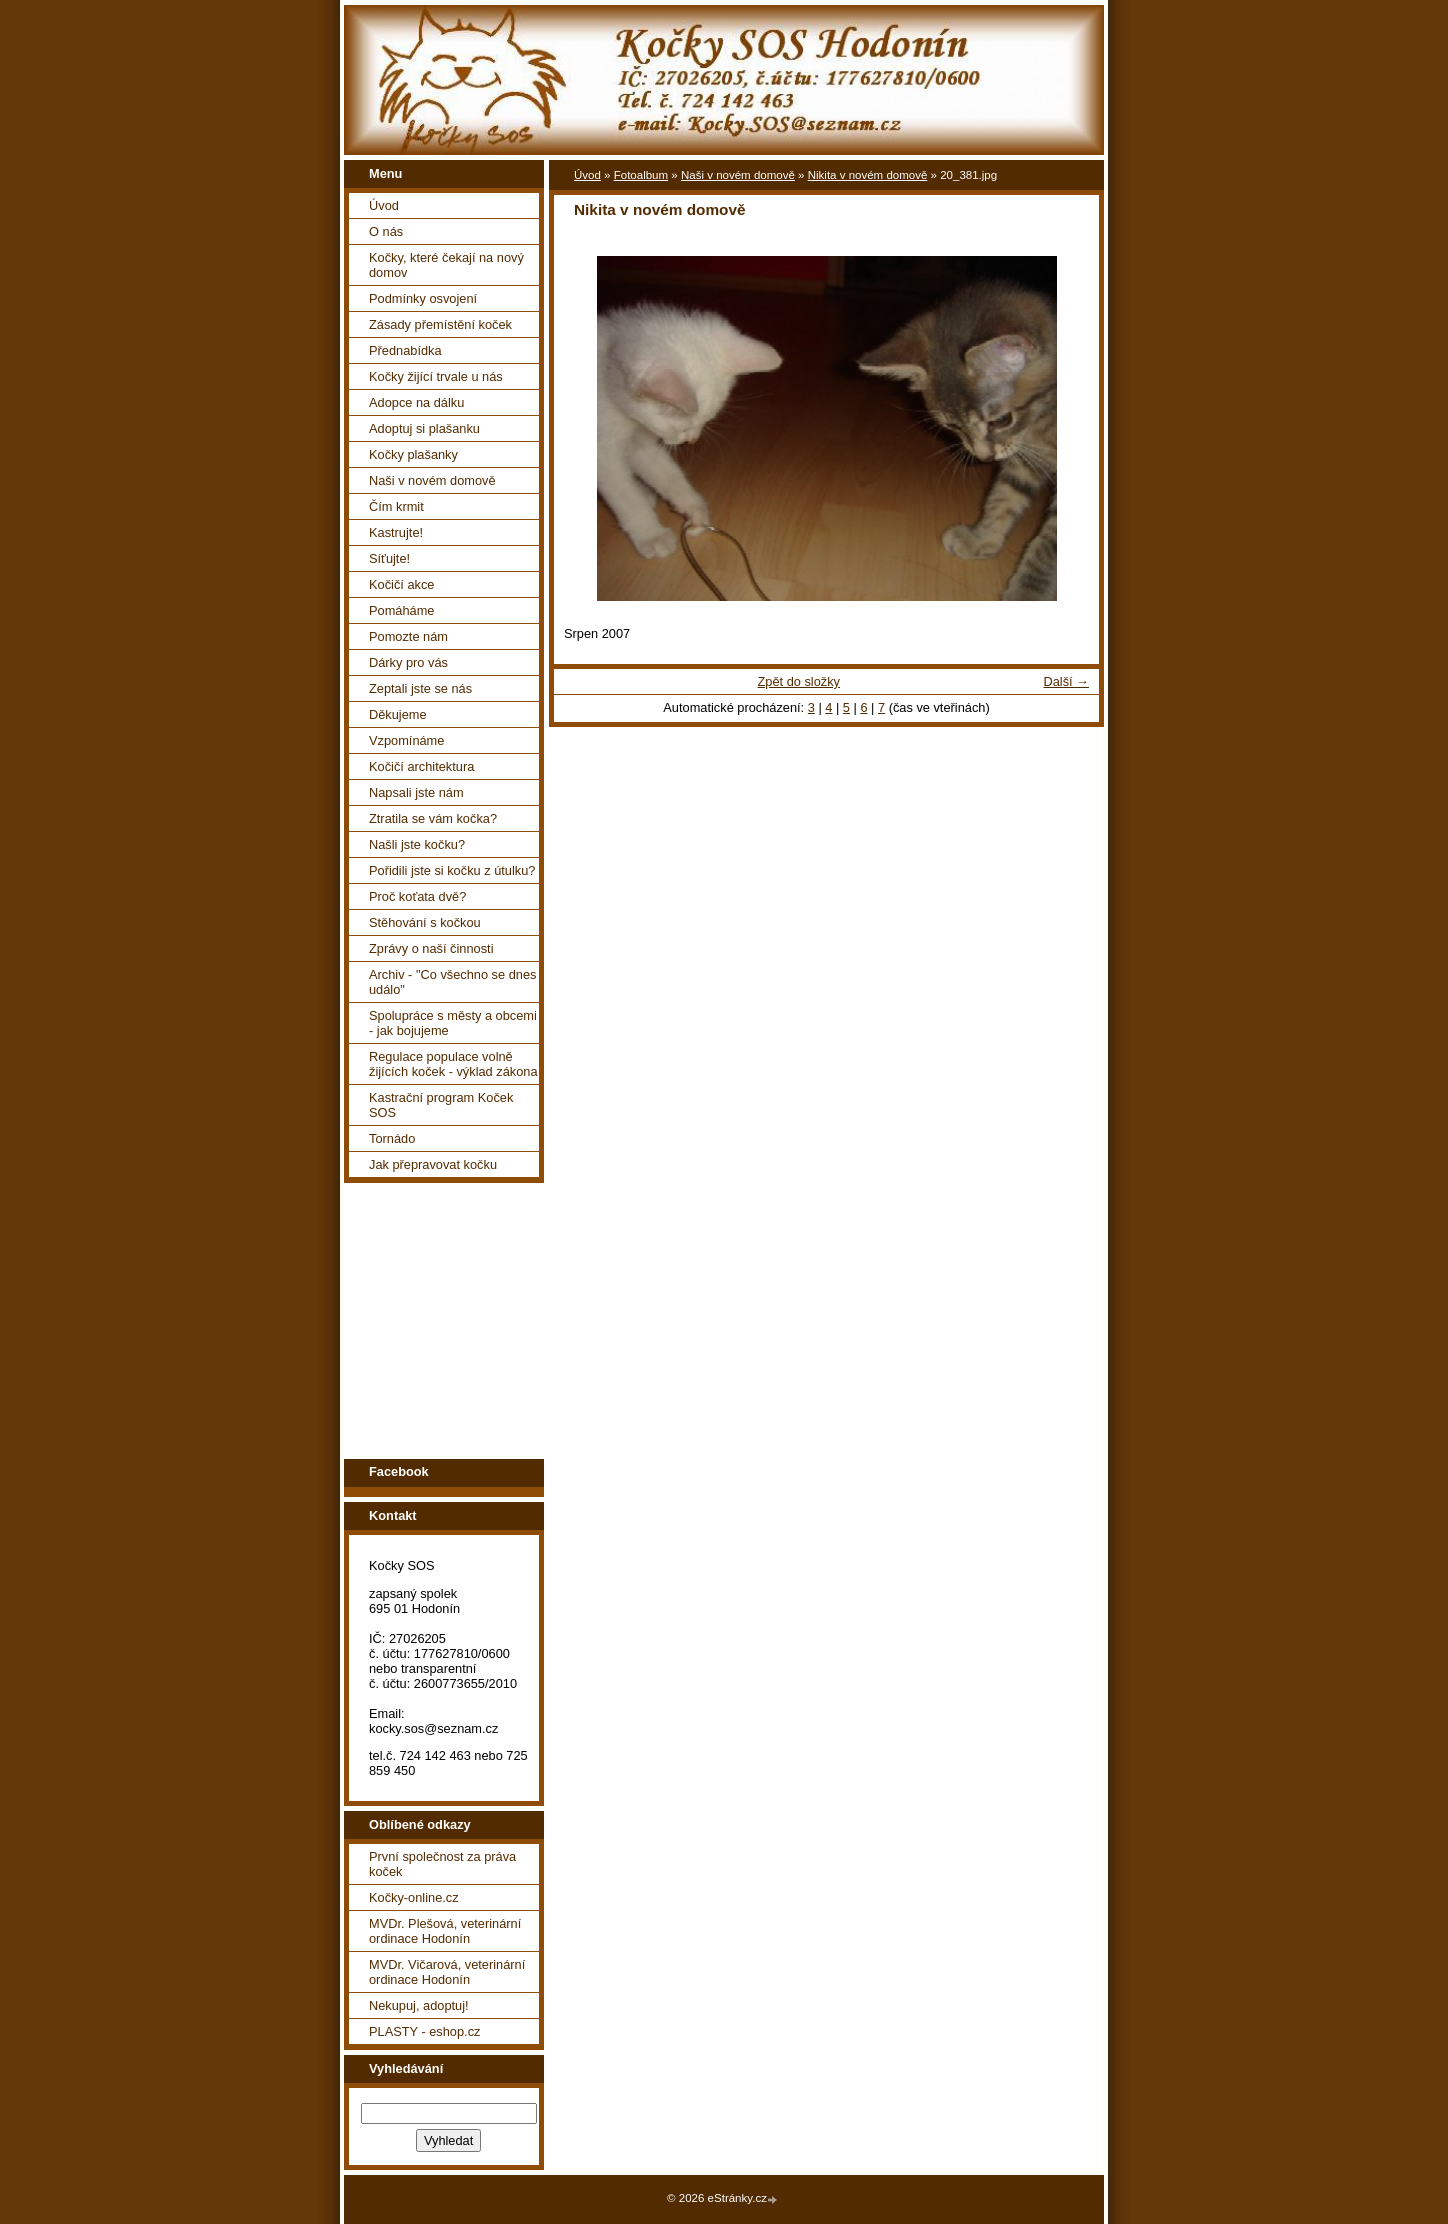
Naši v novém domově (432, 480)
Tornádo (392, 1138)
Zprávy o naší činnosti (431, 948)
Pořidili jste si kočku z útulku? (452, 870)
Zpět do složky (798, 681)
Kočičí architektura (421, 766)
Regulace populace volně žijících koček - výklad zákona (453, 1064)
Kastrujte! (396, 532)
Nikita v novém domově (868, 175)
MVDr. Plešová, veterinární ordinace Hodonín (445, 1931)
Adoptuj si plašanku (424, 428)
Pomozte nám (408, 636)
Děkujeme (398, 714)
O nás (386, 231)
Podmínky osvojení (423, 298)
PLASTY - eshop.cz (424, 2031)
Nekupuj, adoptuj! (419, 2005)
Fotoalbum (641, 175)
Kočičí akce (401, 584)
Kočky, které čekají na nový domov (446, 265)
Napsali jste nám (416, 792)
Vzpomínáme (406, 740)
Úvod (384, 205)
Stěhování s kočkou (425, 922)
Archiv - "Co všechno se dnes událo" (452, 982)
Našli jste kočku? (417, 844)
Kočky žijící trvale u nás (436, 376)
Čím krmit (396, 506)
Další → (1066, 681)
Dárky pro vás (408, 662)
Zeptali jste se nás (420, 688)
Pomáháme (401, 610)
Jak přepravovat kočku (433, 1164)
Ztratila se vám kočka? (433, 818)
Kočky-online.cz (414, 1897)
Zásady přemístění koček (440, 324)
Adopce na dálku (416, 402)
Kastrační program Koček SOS (441, 1105)
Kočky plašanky (413, 454)
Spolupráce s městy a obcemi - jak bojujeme (453, 1023)
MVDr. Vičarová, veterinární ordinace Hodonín (447, 1972)
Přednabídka (405, 350)
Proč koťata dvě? (417, 896)
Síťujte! (389, 558)
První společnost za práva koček (442, 1864)
